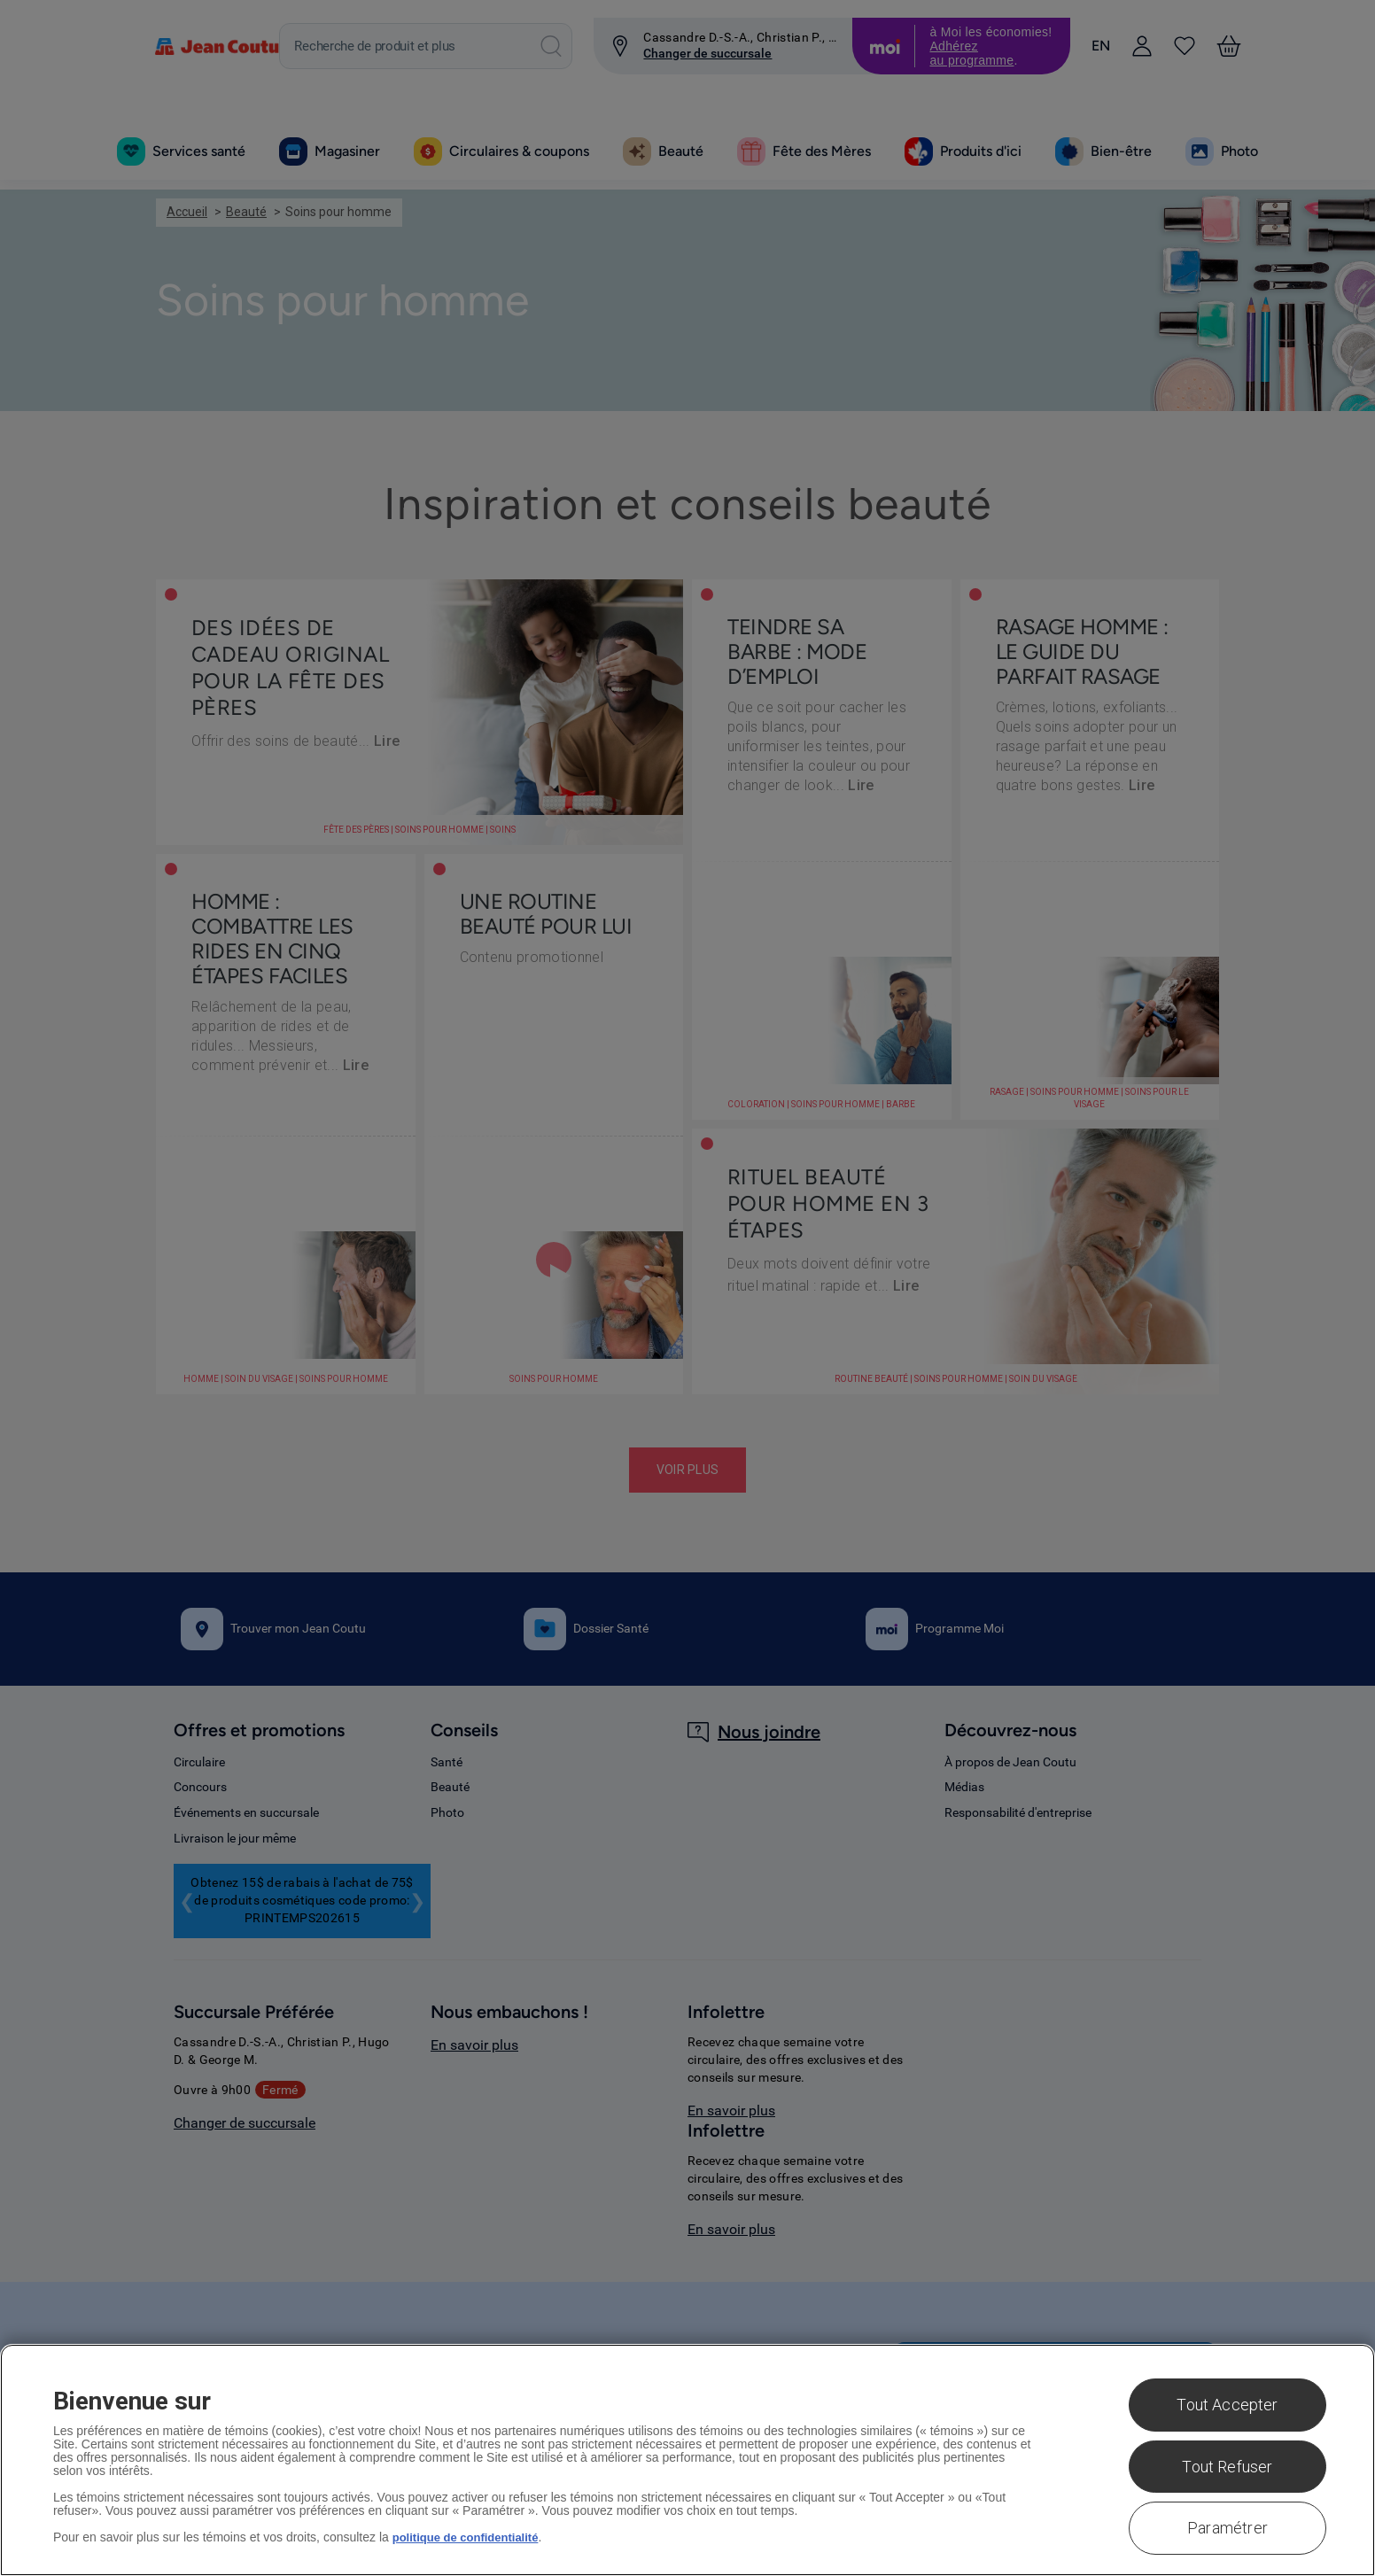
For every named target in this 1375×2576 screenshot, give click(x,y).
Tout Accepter (1227, 2404)
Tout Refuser (1227, 2466)
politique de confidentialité (470, 2537)
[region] (687, 2460)
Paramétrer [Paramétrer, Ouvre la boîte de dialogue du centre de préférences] (1227, 2527)
